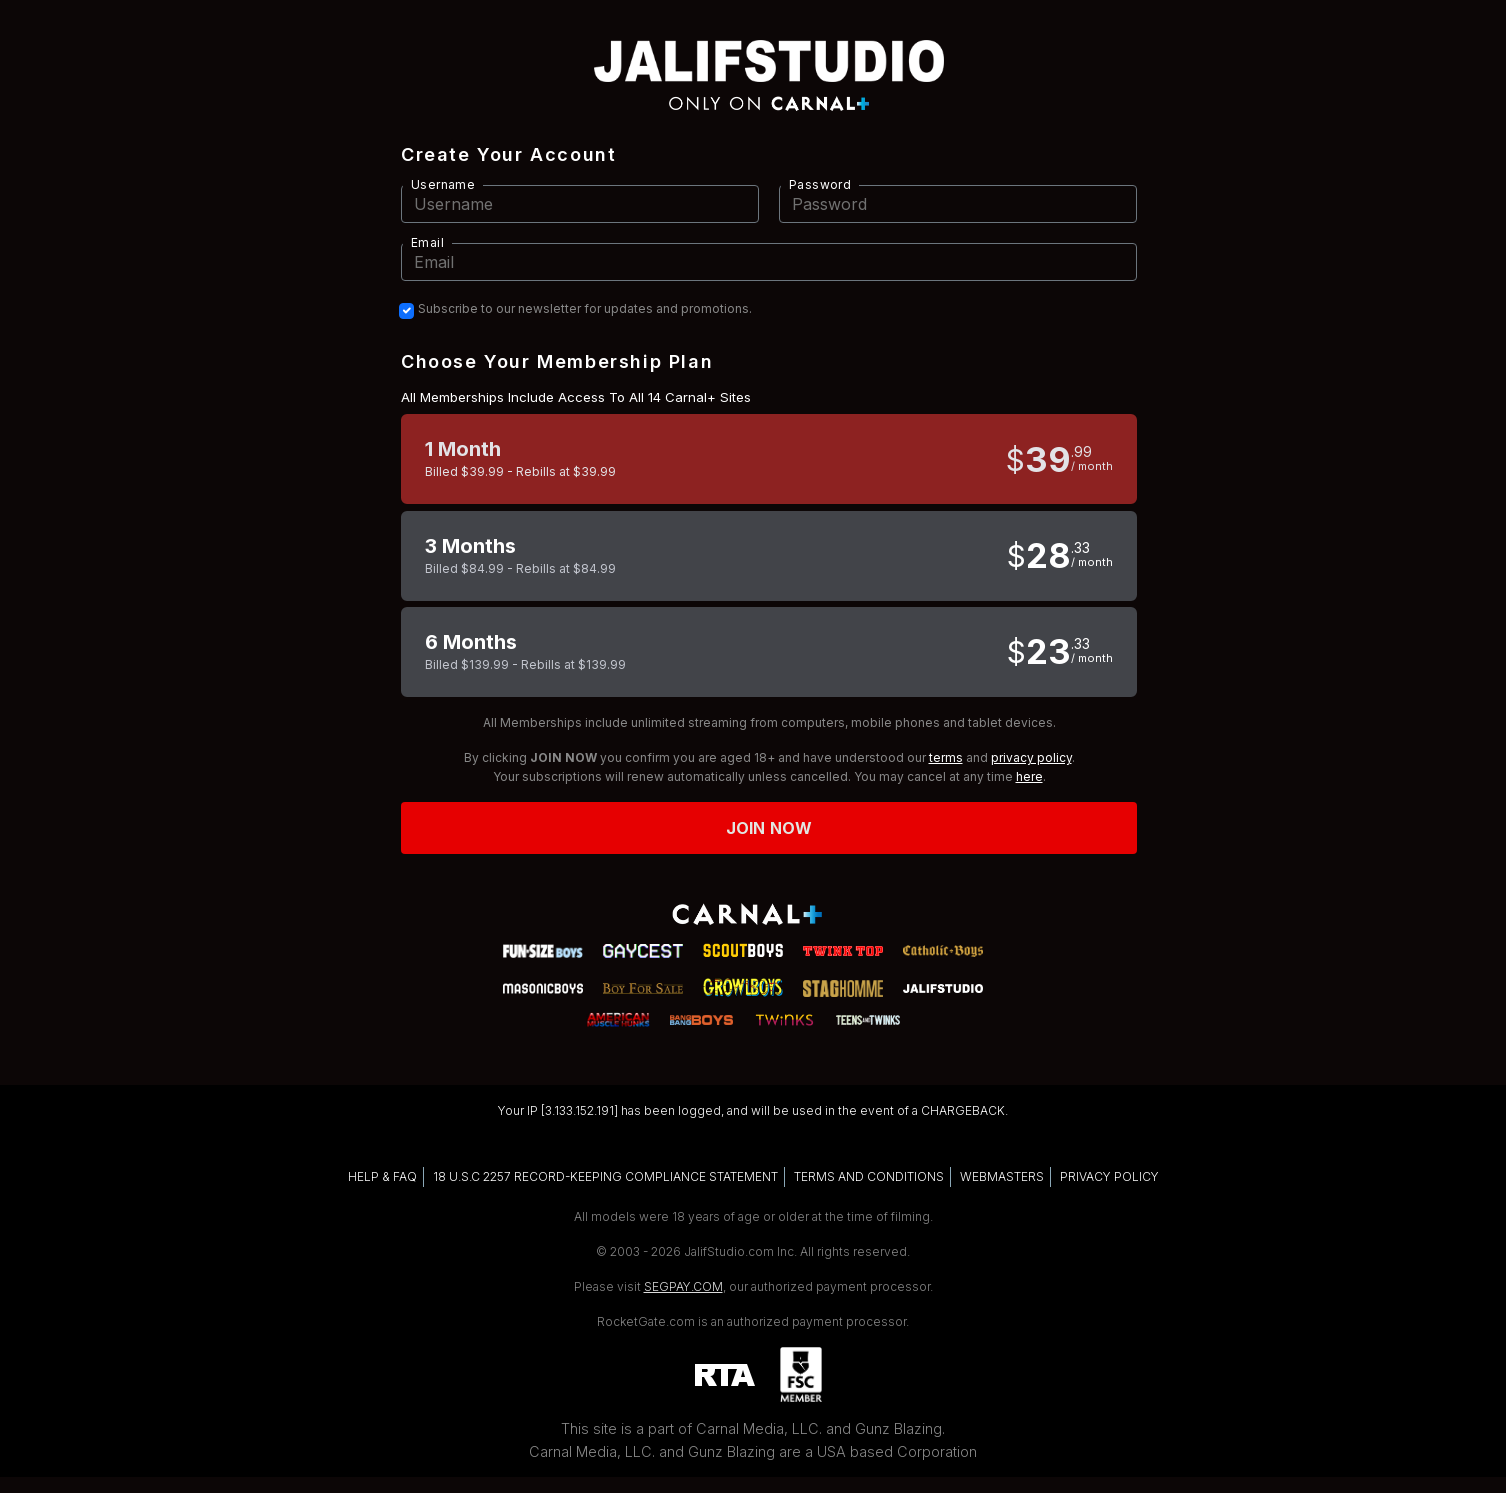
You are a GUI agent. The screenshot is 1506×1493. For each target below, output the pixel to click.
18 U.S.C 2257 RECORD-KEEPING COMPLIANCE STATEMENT (605, 1176)
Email (427, 242)
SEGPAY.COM (683, 1286)
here (1029, 776)
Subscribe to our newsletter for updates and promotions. (585, 309)
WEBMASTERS (1002, 1176)
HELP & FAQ (382, 1176)
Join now (769, 828)
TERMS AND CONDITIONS (869, 1176)
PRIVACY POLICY (1109, 1176)
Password (820, 184)
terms (946, 757)
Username (443, 184)
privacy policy (1031, 757)
